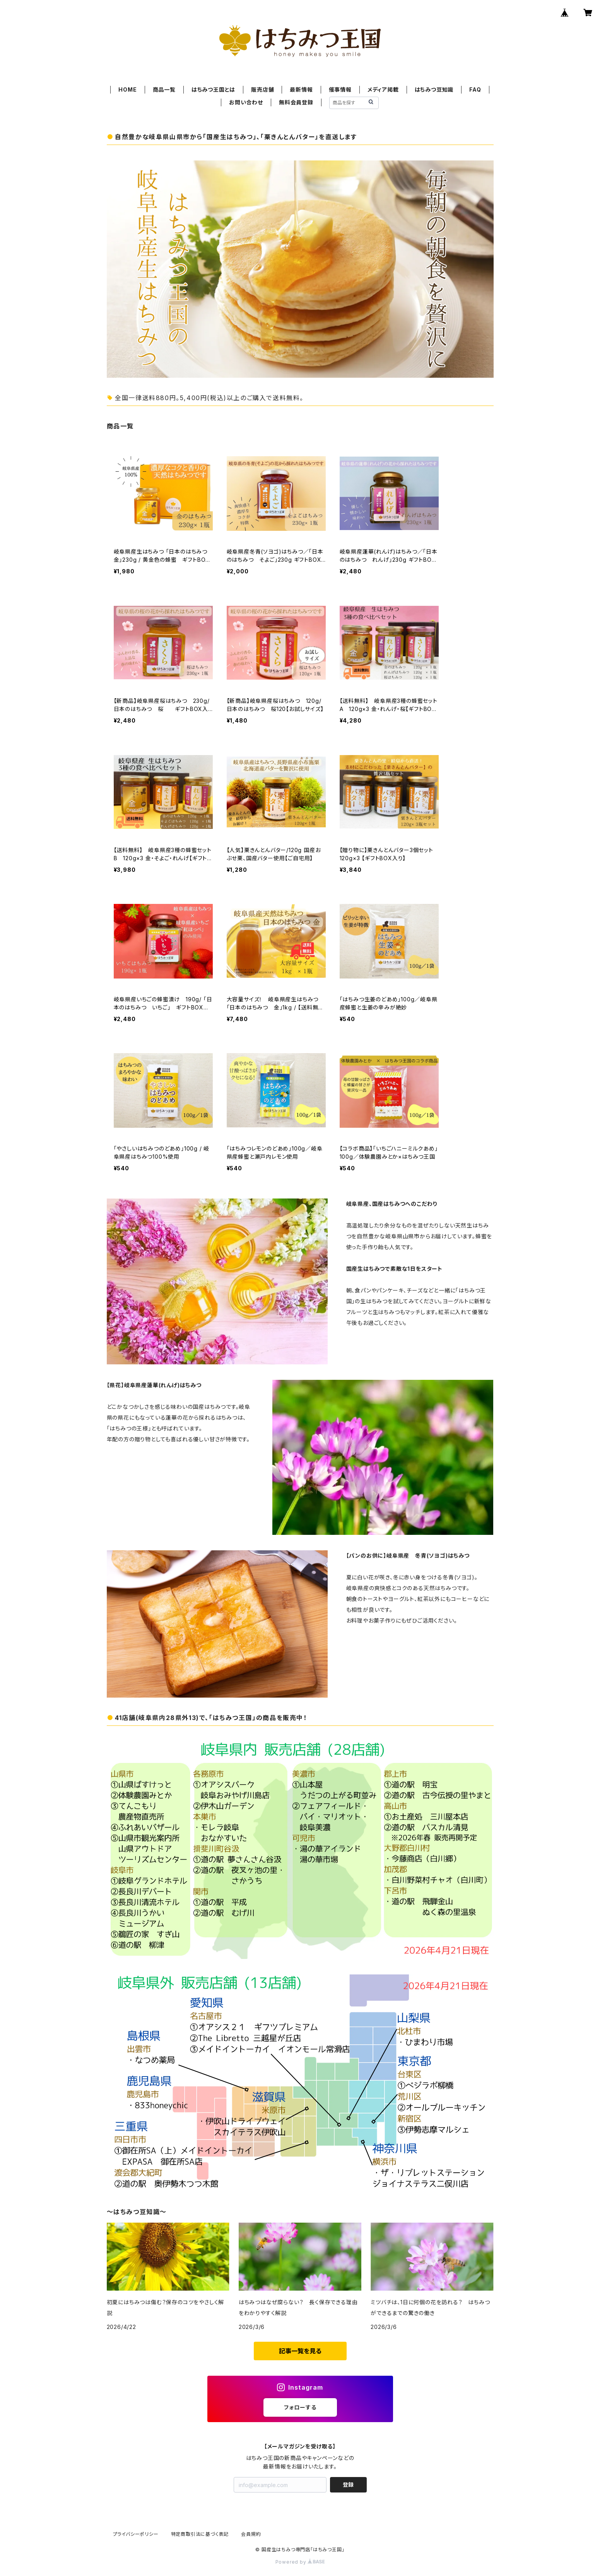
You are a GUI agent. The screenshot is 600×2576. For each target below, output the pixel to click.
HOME (127, 89)
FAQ (475, 89)
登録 (348, 2484)
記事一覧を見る (300, 2351)
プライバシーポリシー (136, 2534)
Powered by (300, 2562)
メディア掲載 (383, 89)
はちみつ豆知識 (434, 89)
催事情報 (340, 89)
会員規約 (251, 2534)
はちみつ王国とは (213, 89)
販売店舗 (262, 89)
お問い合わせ (246, 102)
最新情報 (301, 89)
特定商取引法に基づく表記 (200, 2534)
